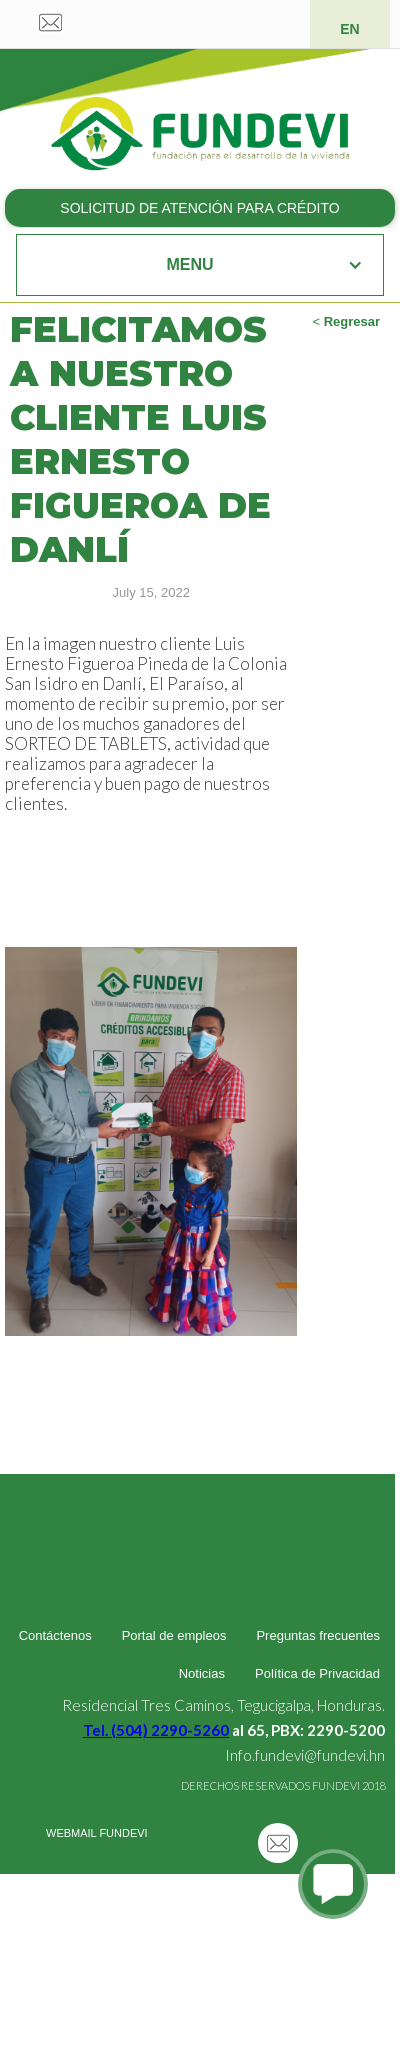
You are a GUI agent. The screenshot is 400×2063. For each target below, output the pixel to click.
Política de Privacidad (317, 1673)
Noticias (202, 1673)
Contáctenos (55, 1635)
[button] (200, 265)
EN (349, 29)
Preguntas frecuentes (318, 1635)
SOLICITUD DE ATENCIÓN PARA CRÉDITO (199, 208)
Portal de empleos (174, 1635)
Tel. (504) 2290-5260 (156, 1730)
